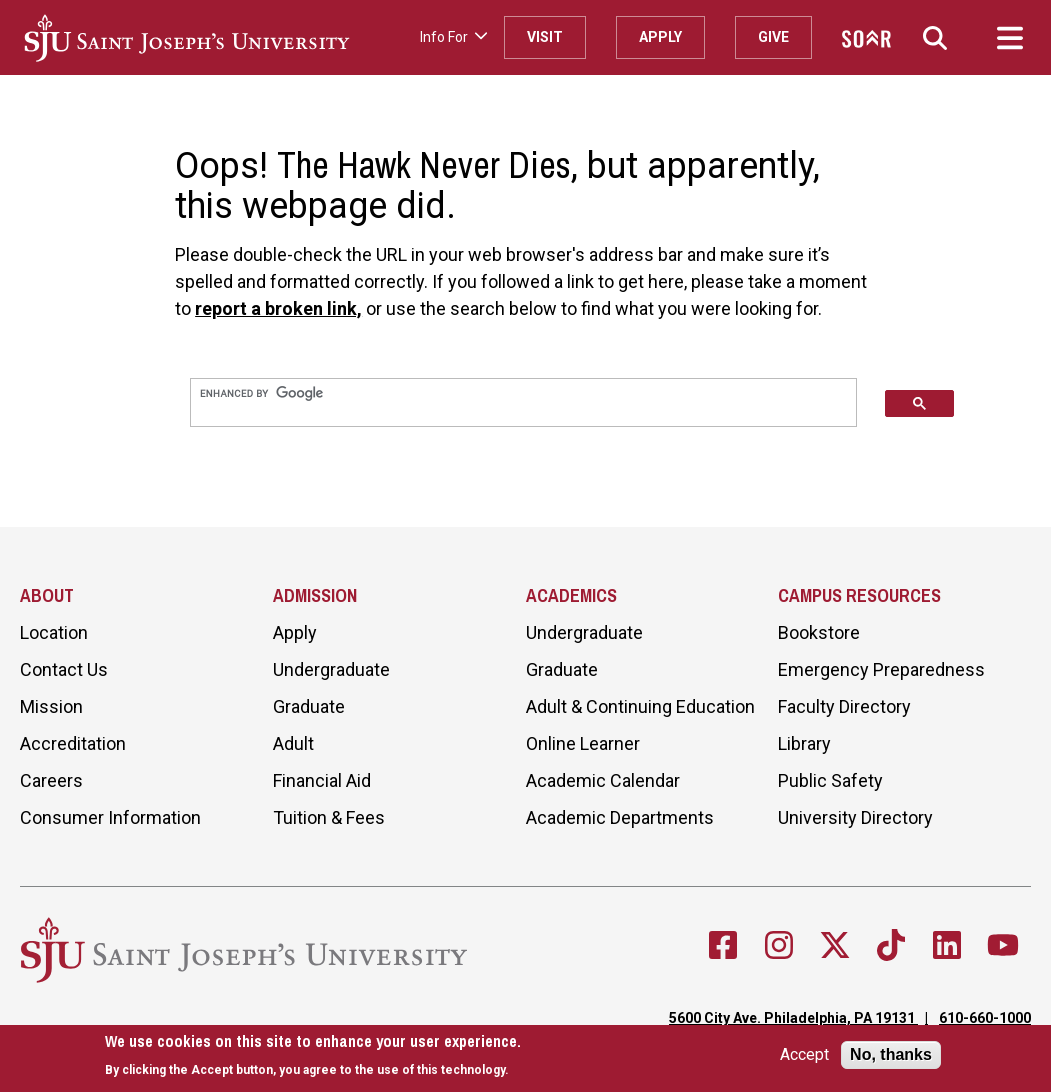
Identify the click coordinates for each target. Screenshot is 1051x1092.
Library (804, 743)
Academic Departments (620, 817)
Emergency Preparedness (881, 669)
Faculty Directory (844, 706)
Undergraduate (331, 669)
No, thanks (891, 1055)
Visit (545, 37)
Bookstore (819, 632)
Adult (293, 743)
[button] (935, 37)
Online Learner (583, 743)
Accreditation (73, 743)
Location (54, 632)
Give (773, 37)
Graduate (309, 706)
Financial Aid (322, 780)
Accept (804, 1056)
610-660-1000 (985, 1018)
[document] (313, 1056)
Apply (660, 37)
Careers (51, 780)
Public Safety (830, 780)
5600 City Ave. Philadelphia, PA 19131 (793, 1018)
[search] (523, 393)
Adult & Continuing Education (640, 706)
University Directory (855, 817)
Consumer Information (110, 817)
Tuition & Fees (329, 817)
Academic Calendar (603, 780)
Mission (51, 706)
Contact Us (64, 669)
